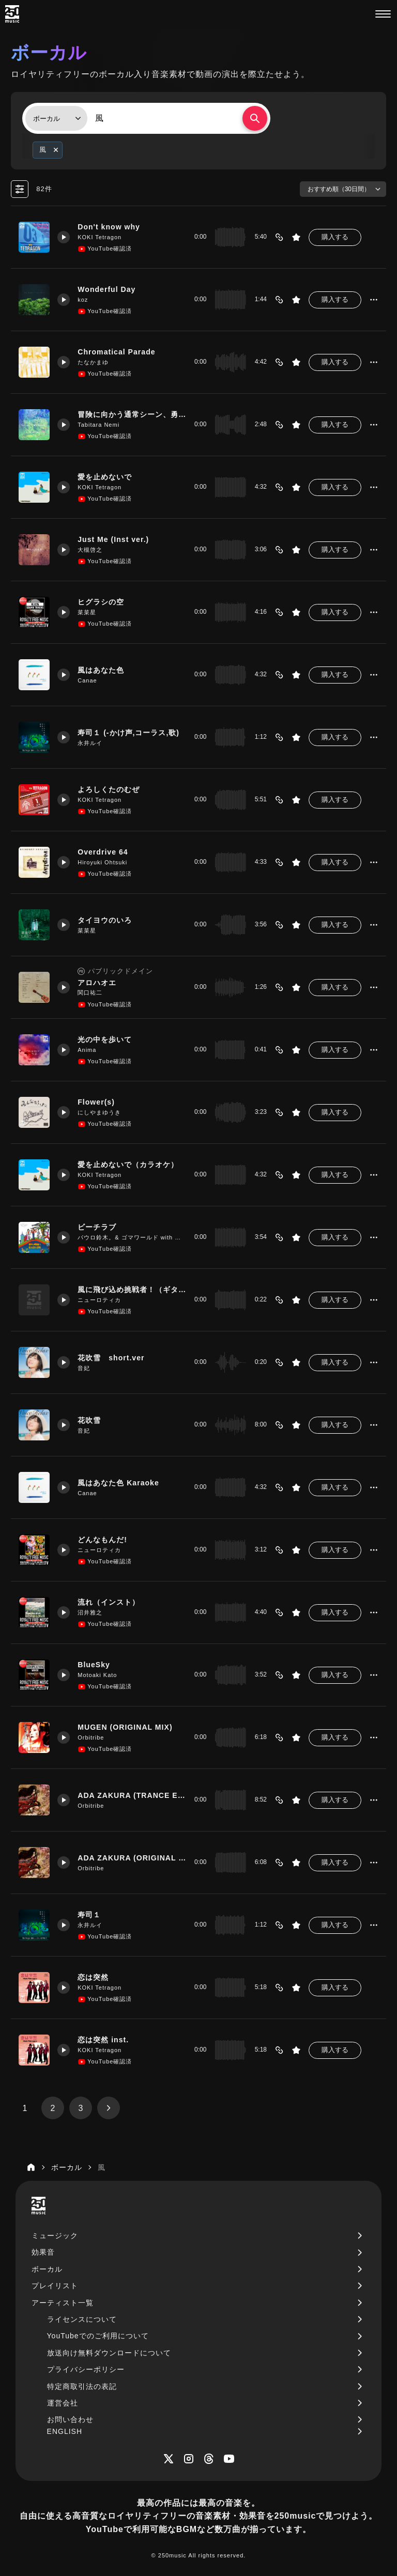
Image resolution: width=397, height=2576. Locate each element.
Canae (87, 680)
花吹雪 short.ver (111, 1358)
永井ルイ (90, 743)
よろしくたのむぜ (109, 789)
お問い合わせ (70, 2419)
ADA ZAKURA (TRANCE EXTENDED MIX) (132, 1795)
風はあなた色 (101, 670)
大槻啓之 (90, 550)
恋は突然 (93, 1977)
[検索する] (254, 118)
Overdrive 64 (103, 852)
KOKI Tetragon (99, 237)
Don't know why (109, 227)
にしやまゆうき (99, 1112)
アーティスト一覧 (63, 2303)
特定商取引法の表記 (82, 2386)
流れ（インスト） (109, 1602)
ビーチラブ (97, 1227)
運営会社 (62, 2403)
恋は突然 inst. (103, 2040)
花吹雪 (89, 1420)
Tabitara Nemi (98, 425)
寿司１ (89, 1915)
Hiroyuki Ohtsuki (102, 862)
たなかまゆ (93, 362)
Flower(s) (96, 1102)
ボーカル (47, 2269)
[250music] (12, 14)
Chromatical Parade (117, 352)
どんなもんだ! (102, 1539)
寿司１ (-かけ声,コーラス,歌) (128, 732)
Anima (87, 1050)
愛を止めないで (105, 477)
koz (83, 300)
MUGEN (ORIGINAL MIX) (125, 1727)
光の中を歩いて (105, 1039)
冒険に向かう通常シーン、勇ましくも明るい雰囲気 (132, 414)
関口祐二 (90, 992)
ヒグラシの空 (101, 602)
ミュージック (55, 2235)
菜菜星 (87, 612)
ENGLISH (64, 2431)
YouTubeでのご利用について (98, 2336)
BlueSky (94, 1665)
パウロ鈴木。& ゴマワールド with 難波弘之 (132, 1237)
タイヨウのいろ (105, 920)
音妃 (84, 1368)
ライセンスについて (82, 2319)
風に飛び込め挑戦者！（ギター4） (132, 1289)
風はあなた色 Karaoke (118, 1483)
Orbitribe (91, 1737)
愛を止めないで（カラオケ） (128, 1164)
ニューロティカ (99, 1300)
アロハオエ (97, 982)
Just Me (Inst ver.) (113, 539)
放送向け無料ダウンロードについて (109, 2353)
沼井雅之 (90, 1612)
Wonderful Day (106, 289)
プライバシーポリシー (86, 2369)
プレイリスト (55, 2286)
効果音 (43, 2252)
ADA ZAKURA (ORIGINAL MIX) (132, 1858)
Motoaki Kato (97, 1675)
